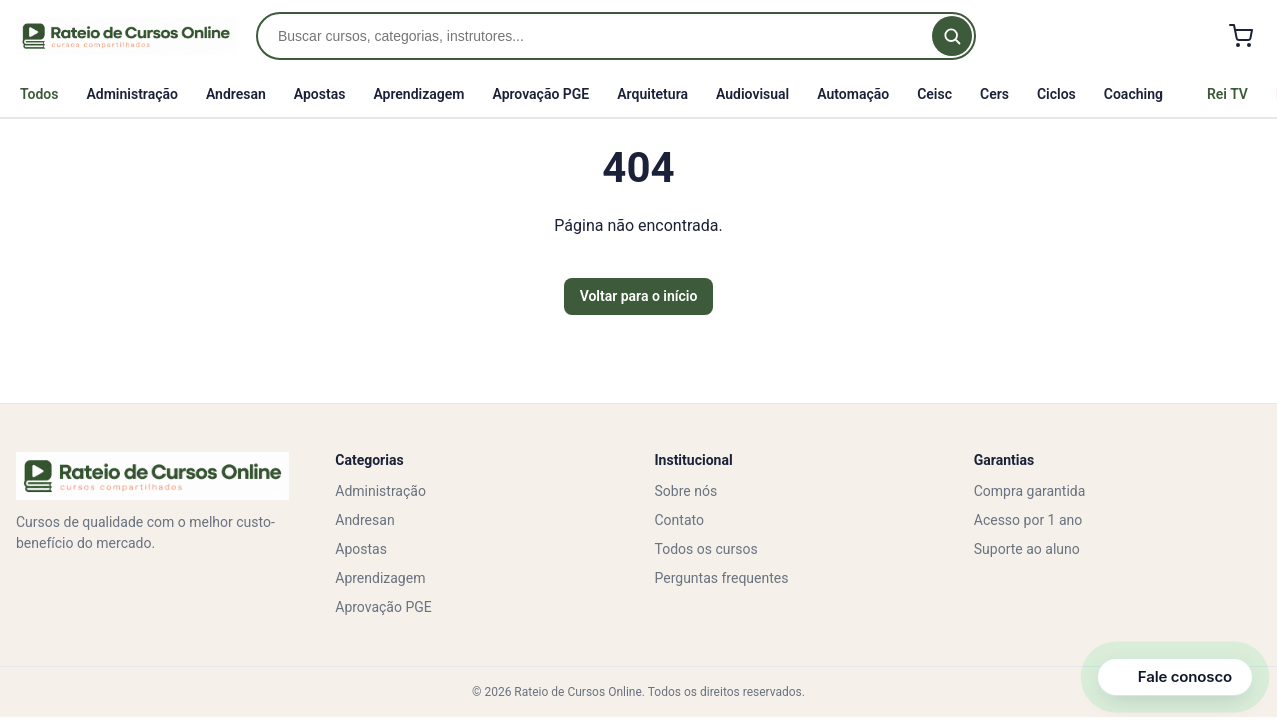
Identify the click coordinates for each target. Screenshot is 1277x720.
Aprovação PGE (540, 94)
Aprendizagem (418, 94)
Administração (131, 94)
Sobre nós (686, 491)
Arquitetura (652, 94)
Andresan (236, 94)
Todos (39, 94)
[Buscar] (952, 36)
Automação (853, 94)
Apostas (320, 94)
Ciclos (1056, 94)
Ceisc (934, 94)
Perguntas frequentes (722, 578)
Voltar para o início (639, 296)
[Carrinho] (1241, 36)
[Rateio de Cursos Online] (126, 36)
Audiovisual (752, 94)
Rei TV (1227, 94)
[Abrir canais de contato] (1175, 677)
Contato (679, 520)
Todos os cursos (706, 549)
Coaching (1133, 94)
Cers (994, 94)
